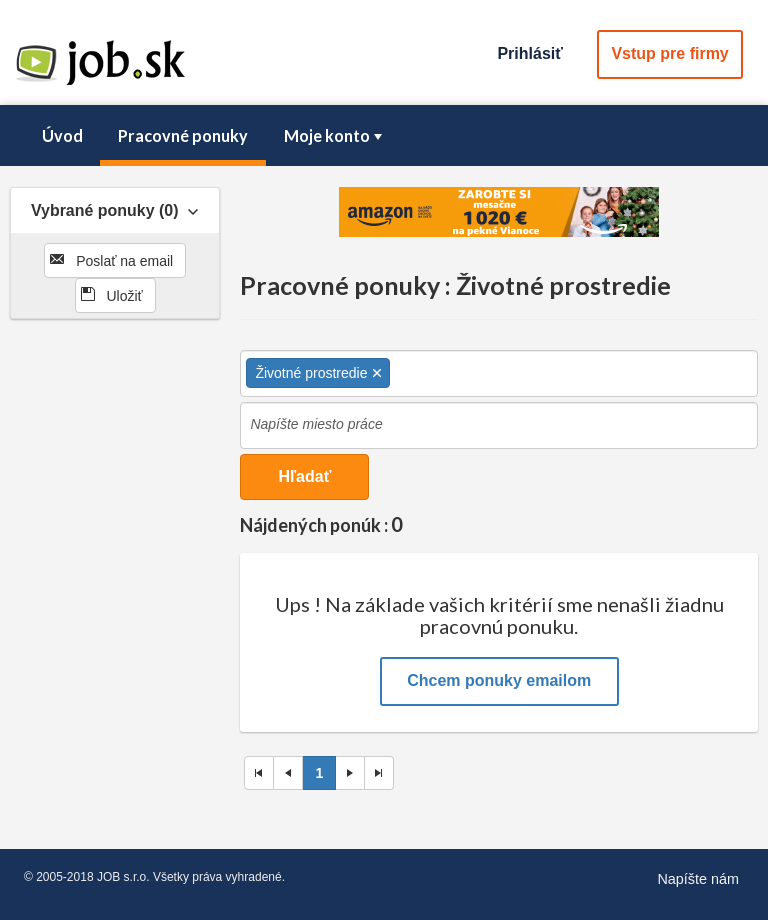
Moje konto (335, 135)
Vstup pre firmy (669, 53)
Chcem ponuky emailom (499, 680)
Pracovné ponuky (183, 135)
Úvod (62, 135)
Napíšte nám (698, 879)
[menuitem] (62, 136)
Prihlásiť (529, 53)
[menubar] (384, 136)
